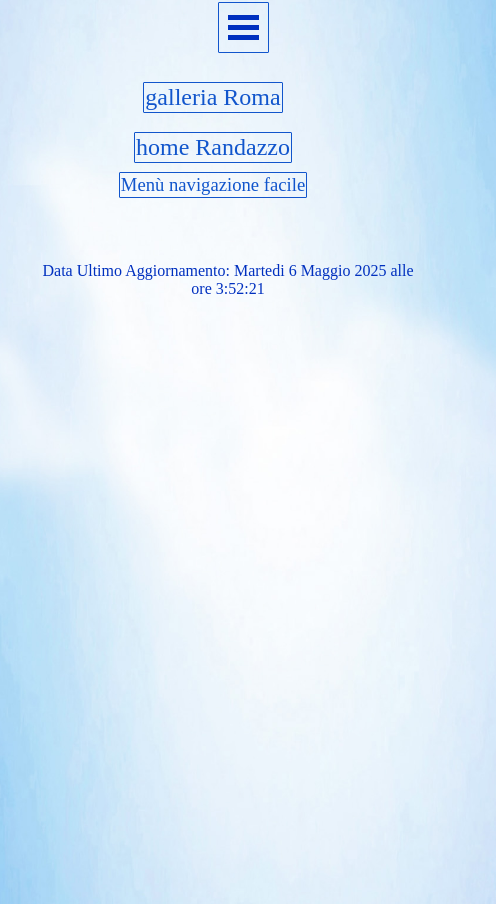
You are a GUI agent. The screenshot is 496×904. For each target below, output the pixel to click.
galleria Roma (212, 97)
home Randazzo (213, 147)
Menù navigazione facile (213, 184)
